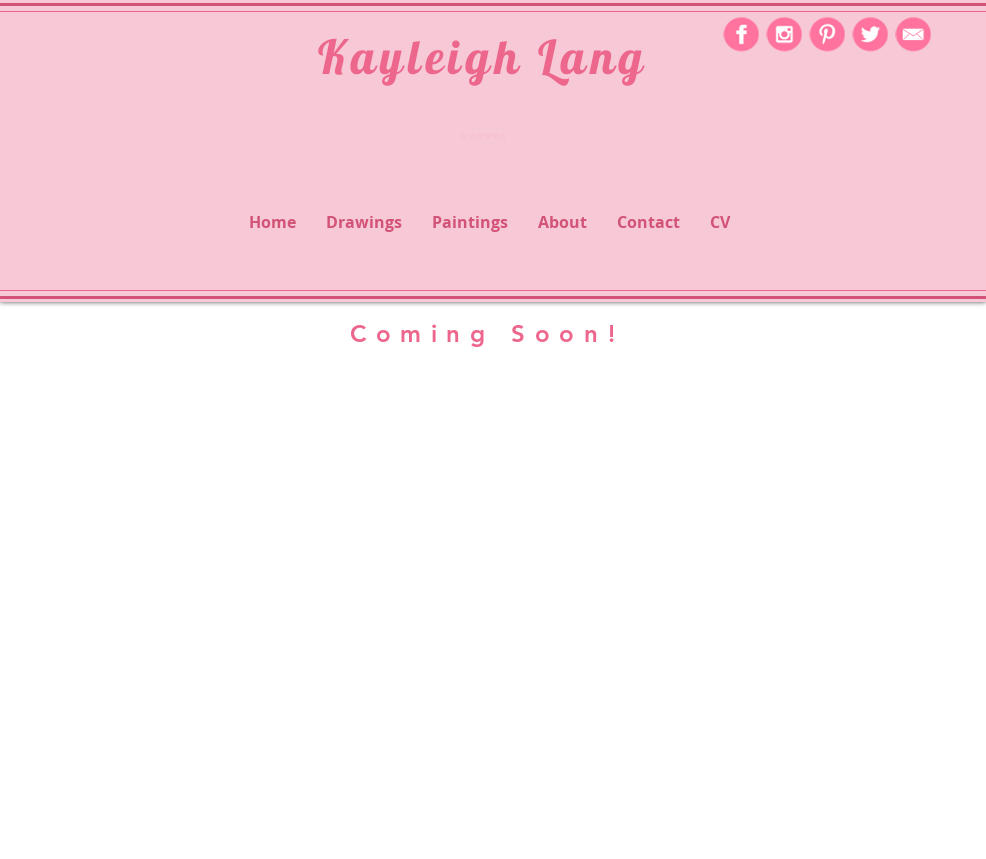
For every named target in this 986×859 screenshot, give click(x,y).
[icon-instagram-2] (784, 34)
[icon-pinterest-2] (827, 34)
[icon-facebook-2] (741, 34)
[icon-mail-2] (913, 34)
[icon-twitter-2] (870, 34)
